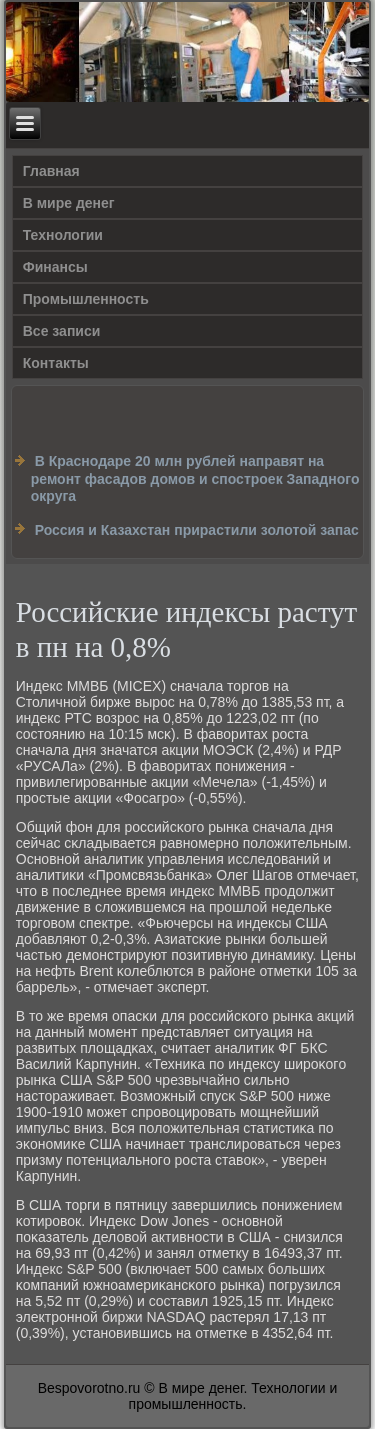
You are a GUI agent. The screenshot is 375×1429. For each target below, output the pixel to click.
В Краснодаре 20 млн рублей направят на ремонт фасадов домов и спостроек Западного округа (195, 478)
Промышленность (86, 299)
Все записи (62, 331)
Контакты (56, 363)
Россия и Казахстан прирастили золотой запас (197, 530)
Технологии (63, 235)
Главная (51, 171)
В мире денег (69, 203)
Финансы (55, 267)
